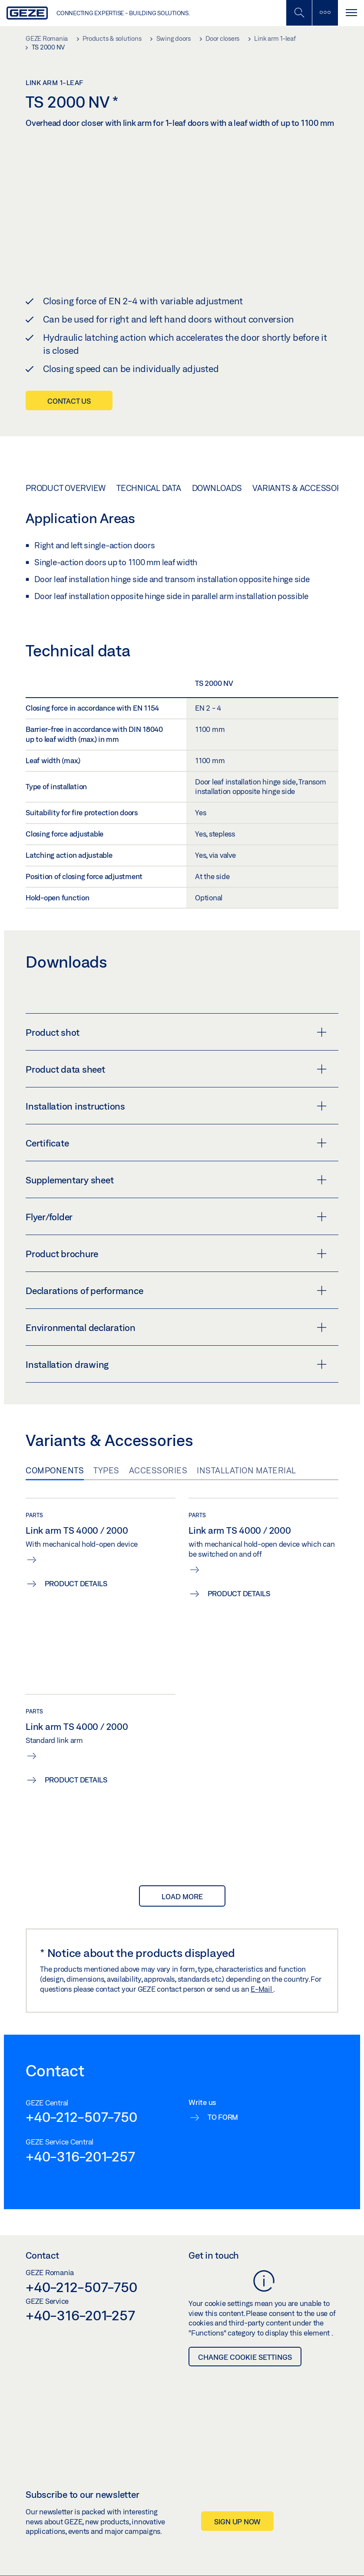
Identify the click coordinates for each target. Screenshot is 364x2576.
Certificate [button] (176, 1143)
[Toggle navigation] (351, 13)
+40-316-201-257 (80, 2156)
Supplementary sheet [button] (176, 1180)
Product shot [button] (176, 1032)
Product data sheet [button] (176, 1069)
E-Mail (262, 1988)
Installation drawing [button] (176, 1364)
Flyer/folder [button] (176, 1217)
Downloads (217, 488)
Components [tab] (55, 1470)
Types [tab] (106, 1470)
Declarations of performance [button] (176, 1290)
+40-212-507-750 (81, 2117)
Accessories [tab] (158, 1470)
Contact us (69, 401)
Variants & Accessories (303, 488)
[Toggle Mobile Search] (299, 13)
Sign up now (237, 2521)
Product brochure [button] (176, 1253)
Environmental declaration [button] (176, 1327)
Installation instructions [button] (176, 1106)
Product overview (66, 488)
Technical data (148, 488)
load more (182, 1896)
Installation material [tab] (246, 1470)
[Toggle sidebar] (325, 13)
